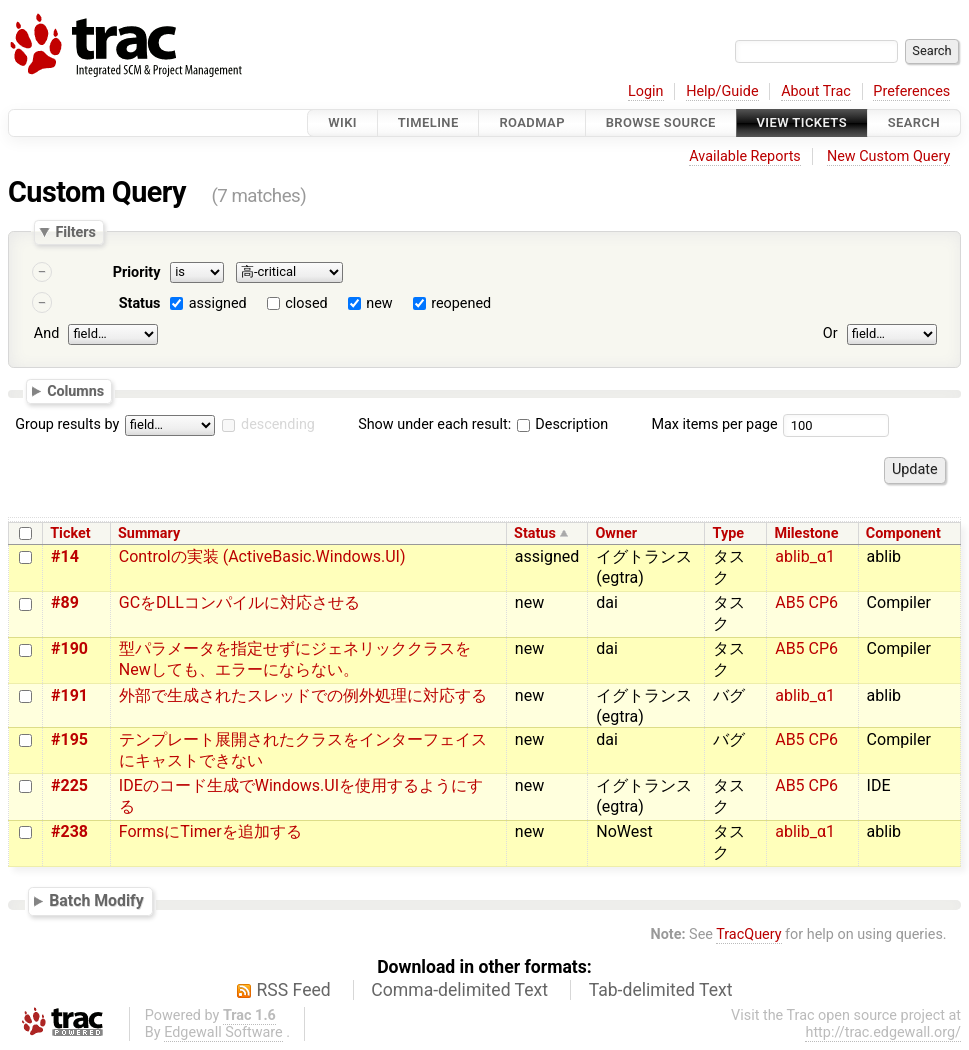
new (379, 303)
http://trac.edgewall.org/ (883, 1032)
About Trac (816, 91)
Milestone (806, 533)
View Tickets (802, 122)
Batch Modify (96, 900)
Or (830, 333)
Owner (616, 533)
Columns (75, 390)
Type (728, 533)
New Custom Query (888, 156)
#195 (69, 739)
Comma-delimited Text (459, 990)
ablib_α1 (805, 556)
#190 (69, 648)
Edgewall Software (223, 1032)
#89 (65, 602)
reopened (461, 303)
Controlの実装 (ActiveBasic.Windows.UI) (262, 556)
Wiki (342, 122)
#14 (65, 556)
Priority (137, 272)
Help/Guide (722, 91)
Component (903, 533)
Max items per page (714, 424)
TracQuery (748, 934)
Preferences (911, 91)
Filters (75, 232)
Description (562, 424)
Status (140, 303)
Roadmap (532, 122)
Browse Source (661, 122)
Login (646, 91)
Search (914, 122)
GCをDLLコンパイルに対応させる (239, 602)
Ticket (70, 533)
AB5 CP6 (806, 602)
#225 (69, 785)
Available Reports (745, 156)
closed (306, 303)
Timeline (428, 122)
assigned (218, 303)
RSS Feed (294, 990)
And (46, 333)
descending (278, 424)
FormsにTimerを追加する (210, 831)
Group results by (67, 424)
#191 (69, 695)
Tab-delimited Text (661, 990)
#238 (69, 831)
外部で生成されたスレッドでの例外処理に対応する (303, 695)
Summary (149, 533)
